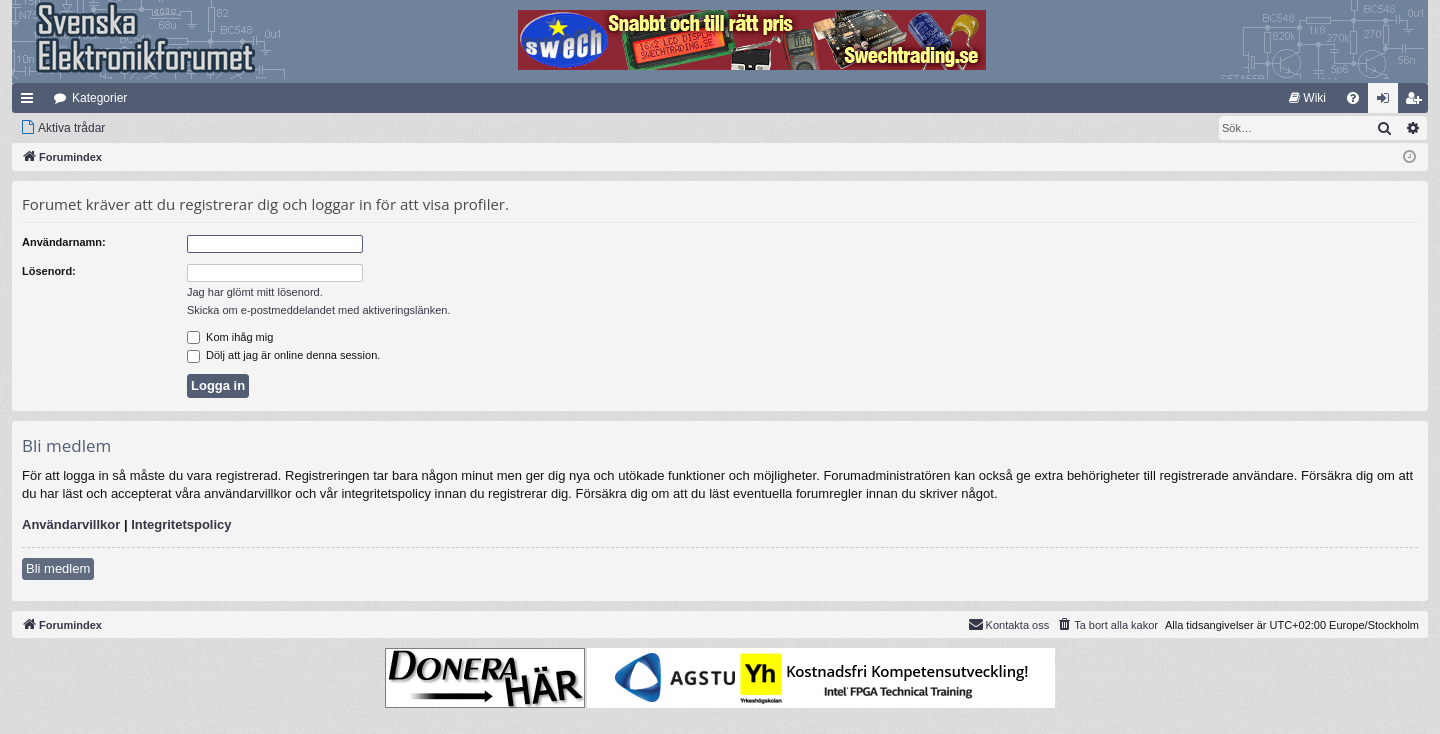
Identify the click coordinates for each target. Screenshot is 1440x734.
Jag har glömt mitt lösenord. (255, 292)
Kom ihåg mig (230, 337)
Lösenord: (49, 271)
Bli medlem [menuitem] (1417, 102)
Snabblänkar (31, 102)
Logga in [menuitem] (1387, 102)
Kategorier (99, 98)
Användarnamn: (64, 242)
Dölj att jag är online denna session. (283, 355)
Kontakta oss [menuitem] (1009, 624)
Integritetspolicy (181, 524)
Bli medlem (58, 568)
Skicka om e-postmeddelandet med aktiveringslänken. (319, 310)
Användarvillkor (71, 524)
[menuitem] (1307, 98)
